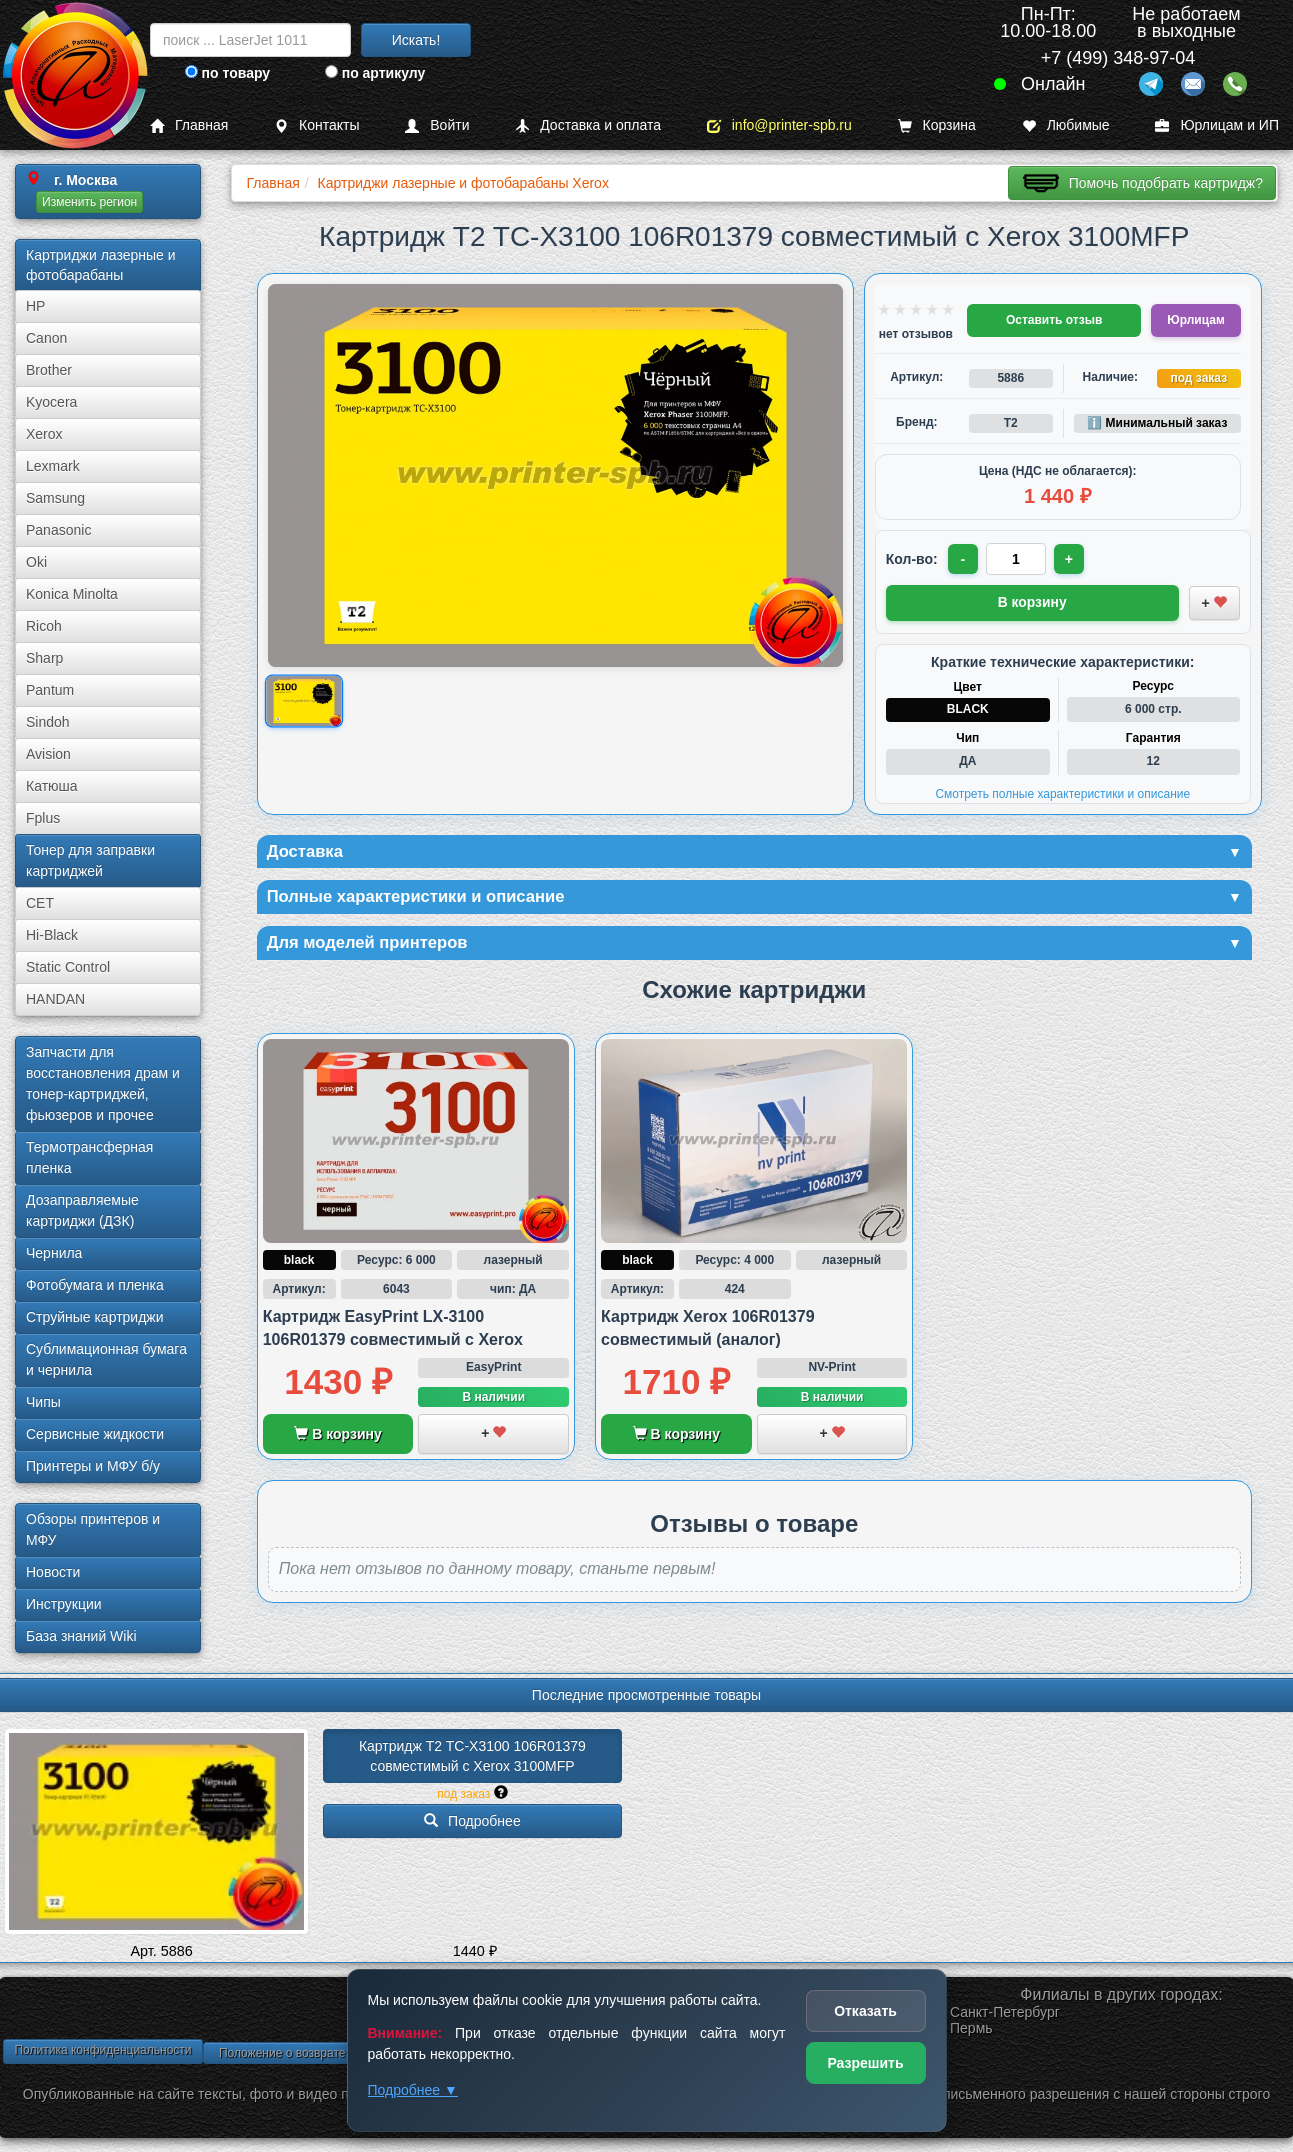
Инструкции (64, 1604)
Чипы (43, 1402)
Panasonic (58, 530)
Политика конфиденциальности (102, 2050)
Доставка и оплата (588, 125)
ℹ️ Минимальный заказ (1157, 423)
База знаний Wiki (81, 1636)
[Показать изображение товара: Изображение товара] (303, 701)
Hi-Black (52, 935)
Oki (36, 562)
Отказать (865, 2011)
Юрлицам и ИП (1217, 125)
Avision (48, 754)
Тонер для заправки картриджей (90, 860)
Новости (53, 1572)
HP (35, 306)
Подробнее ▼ (413, 2090)
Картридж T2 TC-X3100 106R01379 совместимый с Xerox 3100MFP (474, 1756)
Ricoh (44, 626)
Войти (437, 125)
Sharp (44, 658)
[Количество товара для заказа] (1018, 559)
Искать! (416, 40)
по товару (227, 73)
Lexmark (53, 466)
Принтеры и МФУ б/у (93, 1466)
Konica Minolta (72, 594)
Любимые (1066, 125)
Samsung (55, 498)
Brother (49, 370)
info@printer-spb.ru (779, 125)
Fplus (43, 818)
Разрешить (865, 2063)
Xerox (44, 434)
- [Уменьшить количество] (963, 559)
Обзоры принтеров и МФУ (93, 1529)
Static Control (68, 967)
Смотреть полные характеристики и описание (1062, 792)
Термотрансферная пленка (89, 1157)
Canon (46, 338)
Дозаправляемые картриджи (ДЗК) (82, 1210)
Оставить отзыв (1054, 320)
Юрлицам (1195, 320)
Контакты (316, 125)
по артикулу (375, 73)
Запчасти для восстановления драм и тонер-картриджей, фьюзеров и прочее (103, 1083)
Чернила (54, 1253)
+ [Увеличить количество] (1072, 559)
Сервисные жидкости (95, 1434)
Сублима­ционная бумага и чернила (106, 1359)
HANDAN (55, 999)
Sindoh (48, 722)
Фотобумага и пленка (95, 1285)
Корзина (937, 125)
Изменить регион (89, 202)
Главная (189, 125)
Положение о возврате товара (303, 2053)
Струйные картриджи (95, 1317)
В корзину (337, 1438)
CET (40, 903)
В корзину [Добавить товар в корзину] (1032, 601)
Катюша (52, 786)
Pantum (50, 690)
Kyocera (51, 402)
